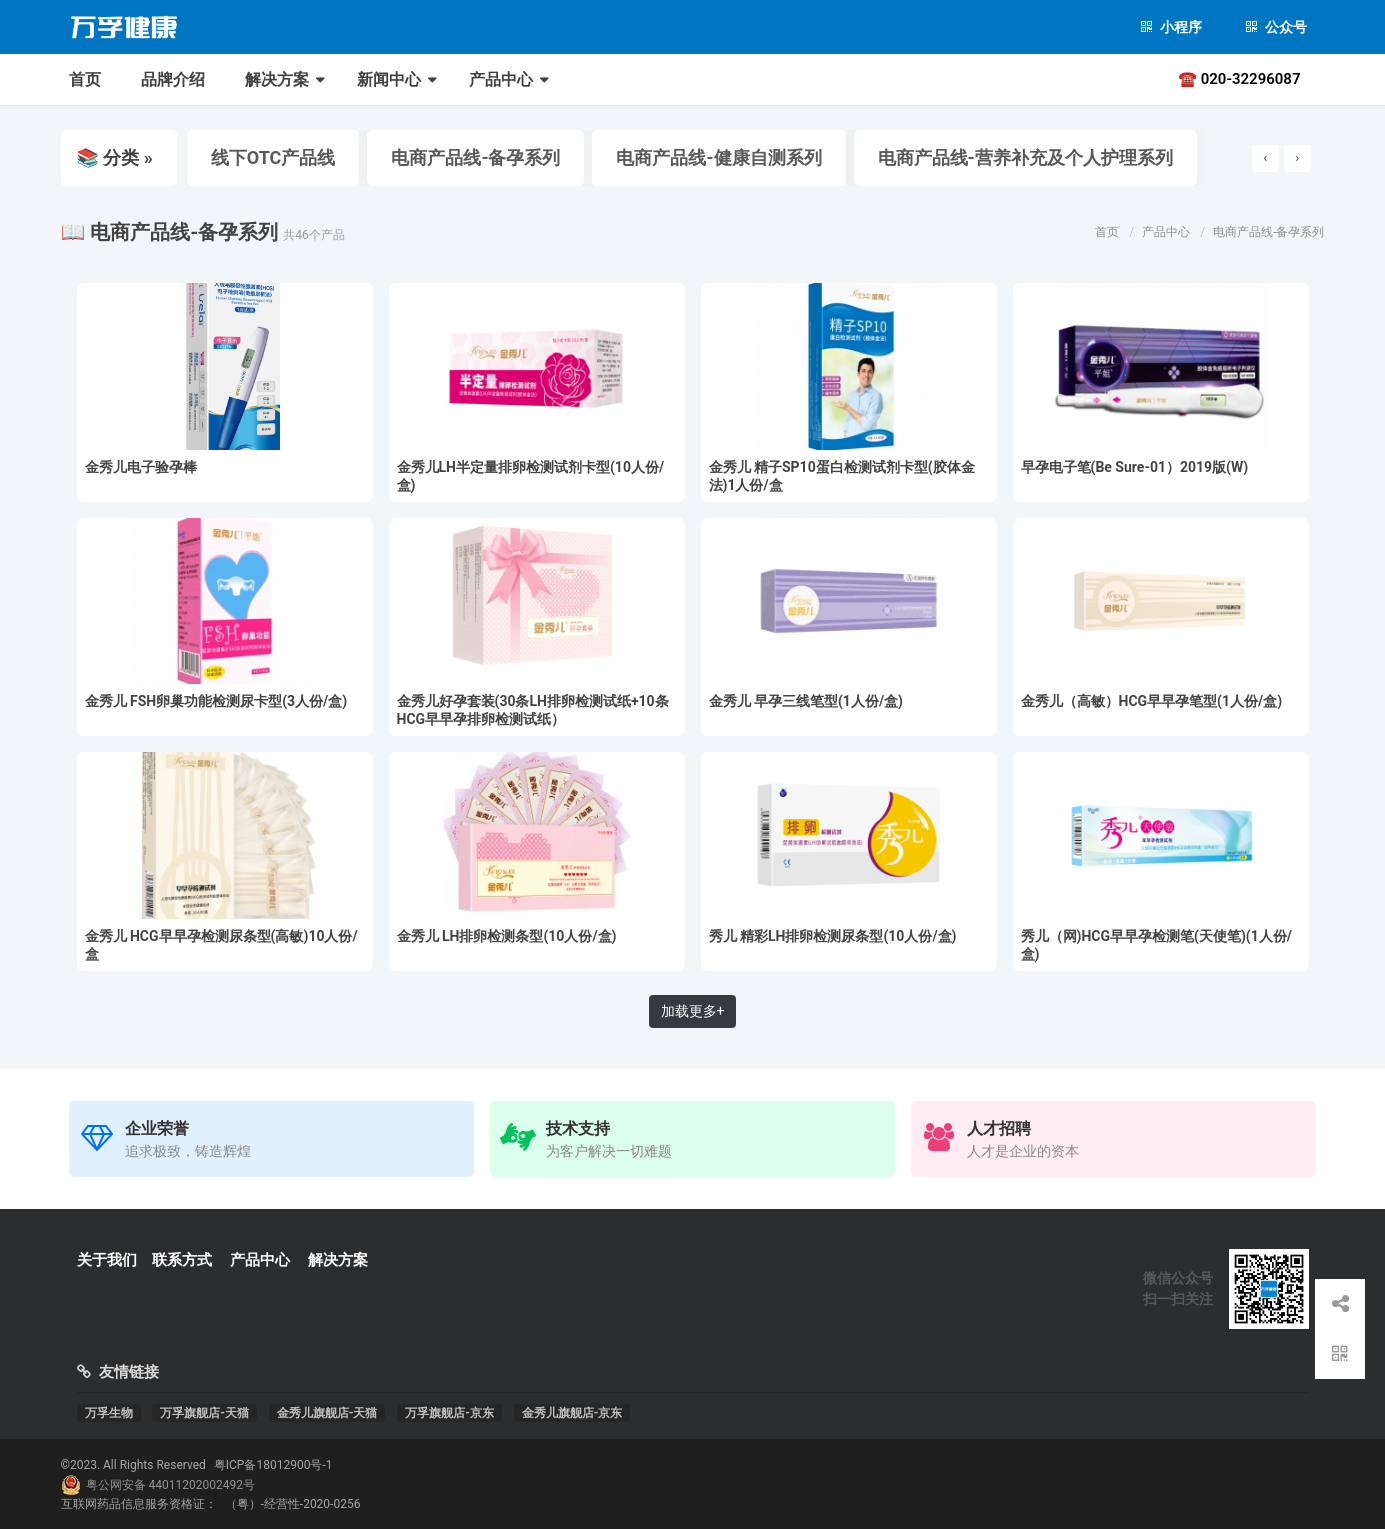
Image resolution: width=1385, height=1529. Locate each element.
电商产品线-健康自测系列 (714, 157)
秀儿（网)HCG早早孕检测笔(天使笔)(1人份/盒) (1156, 945)
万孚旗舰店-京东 (449, 1413)
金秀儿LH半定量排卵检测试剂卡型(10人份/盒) (531, 476)
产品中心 (501, 79)
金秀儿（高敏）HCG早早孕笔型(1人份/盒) (1152, 701)
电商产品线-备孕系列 (471, 157)
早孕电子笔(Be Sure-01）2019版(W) (1135, 467)
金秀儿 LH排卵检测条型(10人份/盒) (507, 936)
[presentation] (1265, 158)
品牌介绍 (173, 79)
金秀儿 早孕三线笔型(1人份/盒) (806, 701)
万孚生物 (109, 1413)
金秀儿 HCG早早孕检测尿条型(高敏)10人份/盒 (221, 945)
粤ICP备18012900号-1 (273, 1465)
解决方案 (277, 79)
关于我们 (107, 1260)
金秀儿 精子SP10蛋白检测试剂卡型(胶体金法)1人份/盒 (842, 476)
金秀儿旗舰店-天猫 (327, 1413)
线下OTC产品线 (269, 157)
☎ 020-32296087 (1239, 79)
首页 (85, 79)
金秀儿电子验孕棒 (141, 467)
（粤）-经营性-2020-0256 (293, 1504)
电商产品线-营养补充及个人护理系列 (1021, 157)
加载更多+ (693, 1011)
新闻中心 (389, 79)
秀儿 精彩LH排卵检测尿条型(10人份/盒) (833, 936)
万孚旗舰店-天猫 (204, 1413)
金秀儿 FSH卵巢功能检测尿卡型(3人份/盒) (216, 701)
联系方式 (182, 1260)
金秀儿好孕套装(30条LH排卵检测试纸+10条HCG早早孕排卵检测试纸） (533, 710)
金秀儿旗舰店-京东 (572, 1413)
